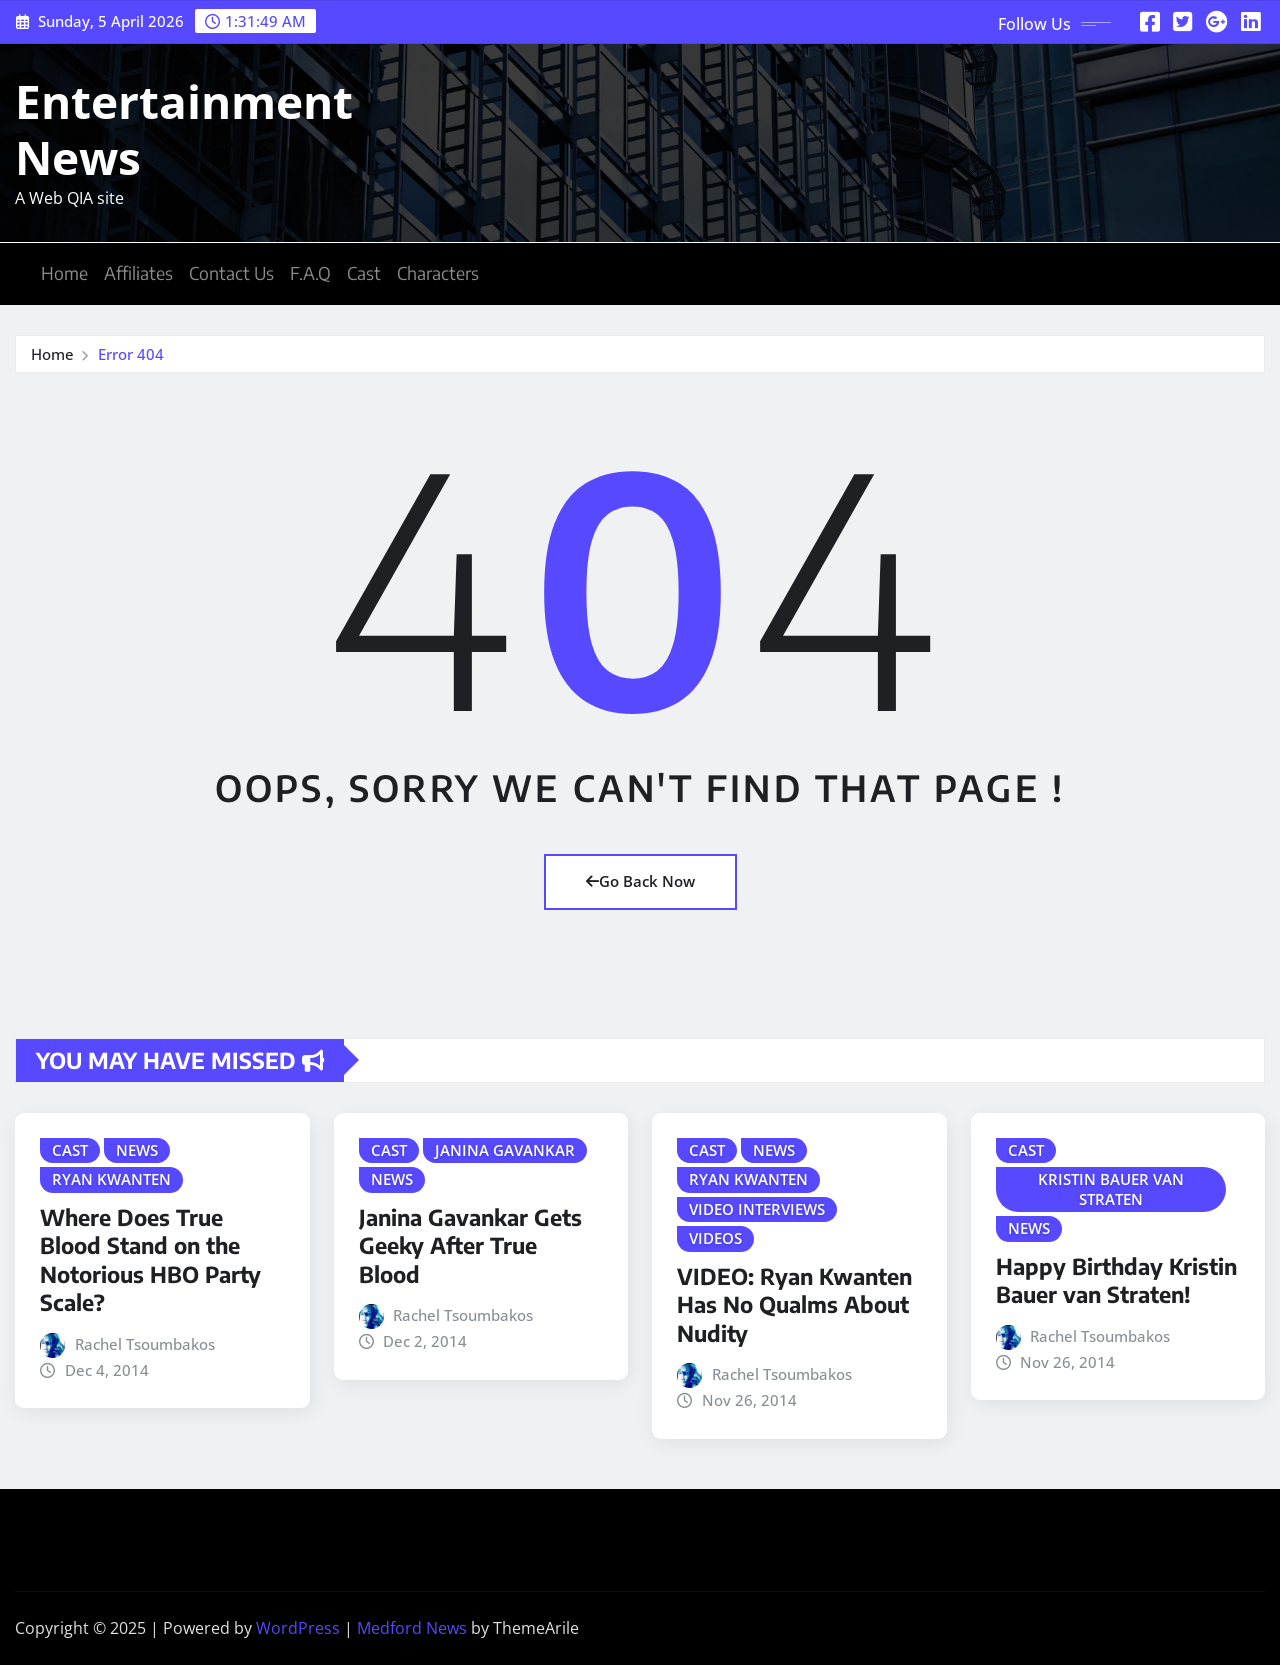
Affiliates (138, 273)
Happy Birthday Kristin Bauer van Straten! (1116, 1280)
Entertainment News (184, 128)
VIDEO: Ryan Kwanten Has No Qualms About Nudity (794, 1304)
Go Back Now (640, 881)
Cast (364, 273)
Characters (438, 273)
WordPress (298, 1628)
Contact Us (231, 273)
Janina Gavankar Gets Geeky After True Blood (470, 1245)
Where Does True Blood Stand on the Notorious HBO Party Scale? (150, 1260)
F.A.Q (310, 273)
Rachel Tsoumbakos (145, 1344)
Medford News (412, 1628)
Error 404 (131, 354)
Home (64, 273)
